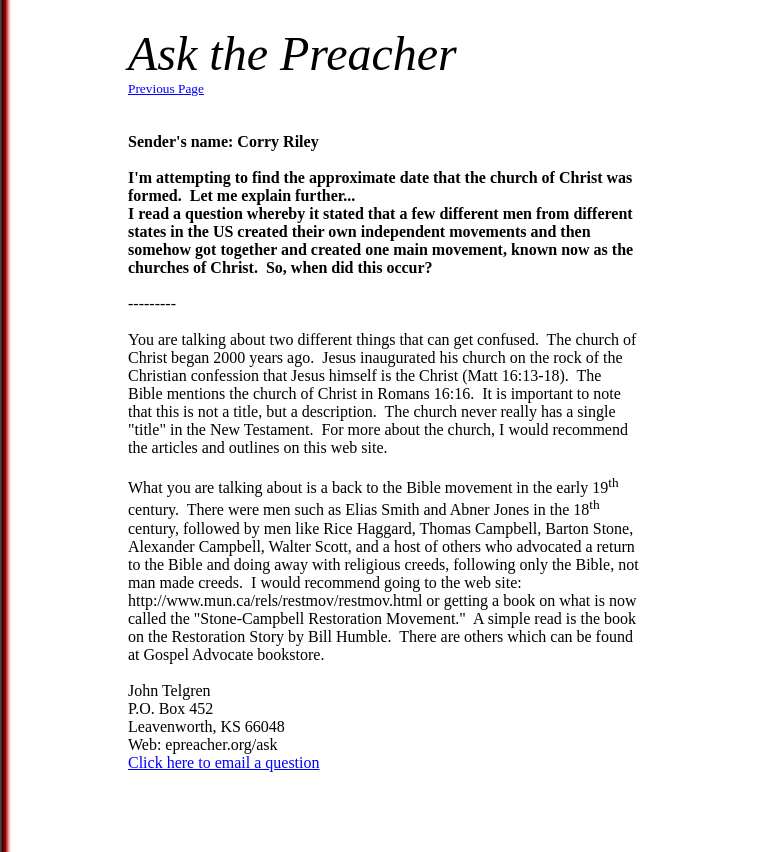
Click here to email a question (224, 762)
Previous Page (166, 88)
